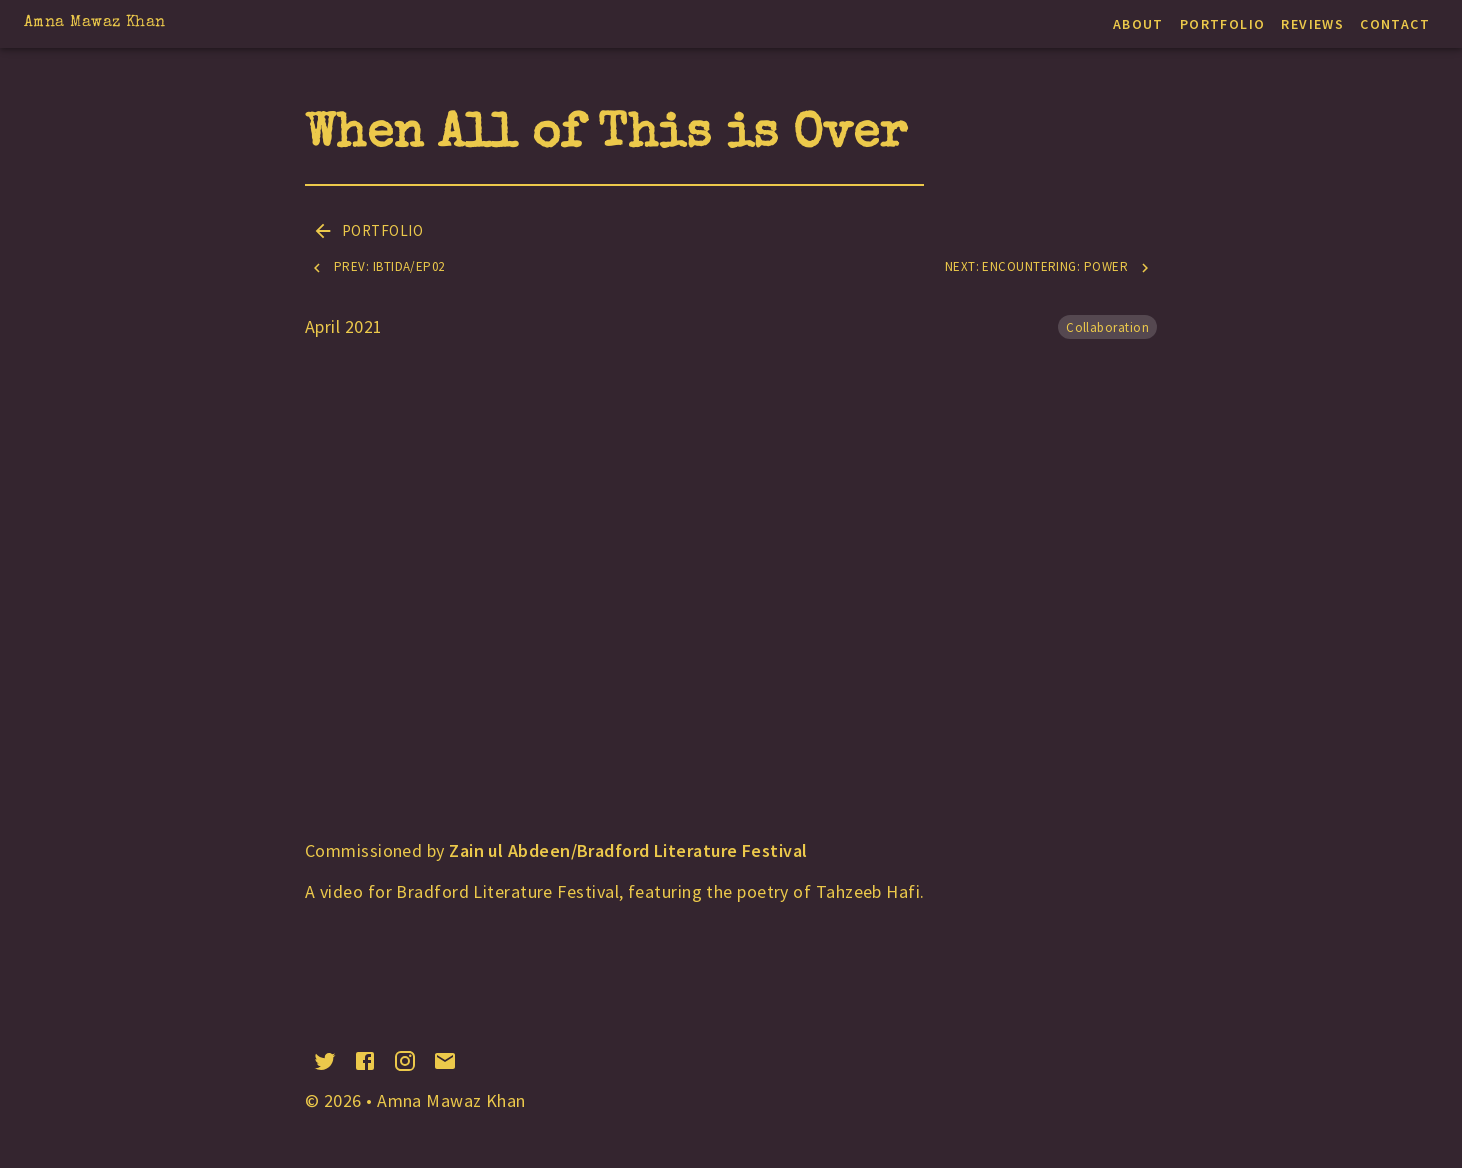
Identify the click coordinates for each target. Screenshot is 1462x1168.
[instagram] (405, 1061)
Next (1048, 267)
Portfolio (1223, 24)
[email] (445, 1061)
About (1138, 24)
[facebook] (365, 1061)
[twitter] (325, 1061)
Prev (377, 267)
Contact (1395, 24)
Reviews (1312, 24)
